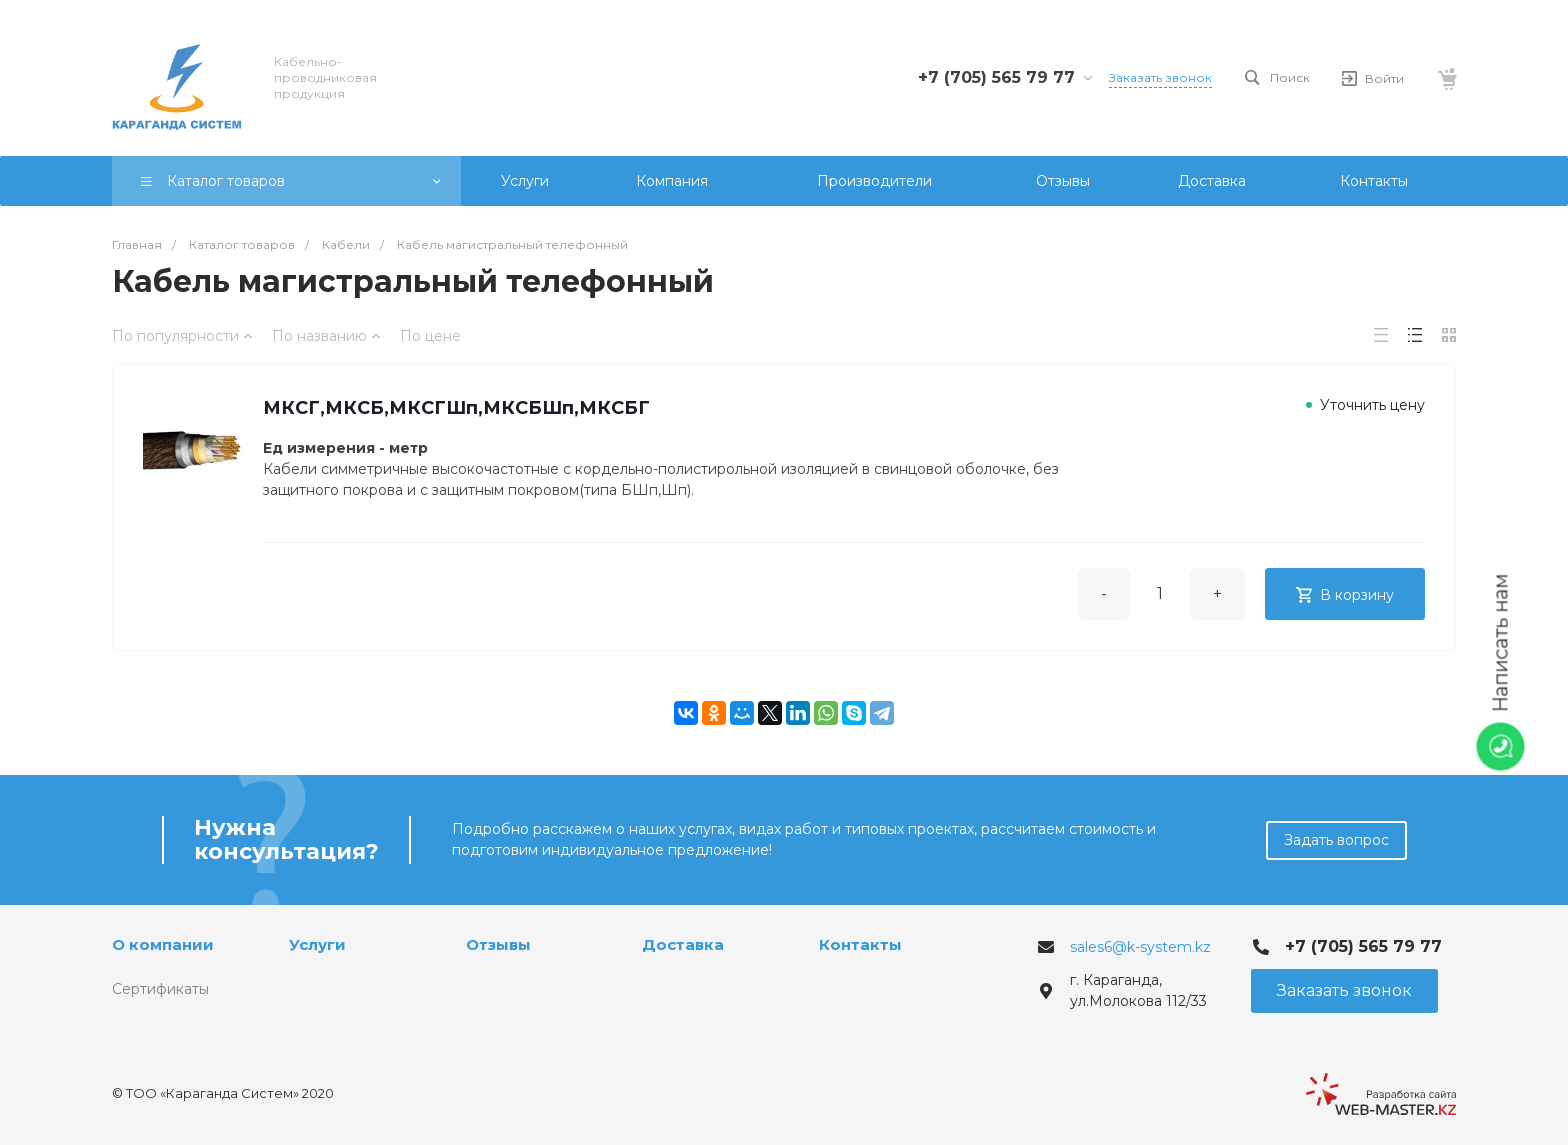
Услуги (317, 944)
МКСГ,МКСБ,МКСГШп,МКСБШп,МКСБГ (456, 408)
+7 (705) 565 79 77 (996, 77)
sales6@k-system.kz (1140, 947)
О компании (163, 944)
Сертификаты (160, 989)
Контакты (860, 944)
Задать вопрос (1336, 840)
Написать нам (1501, 643)
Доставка (683, 944)
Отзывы (498, 944)
